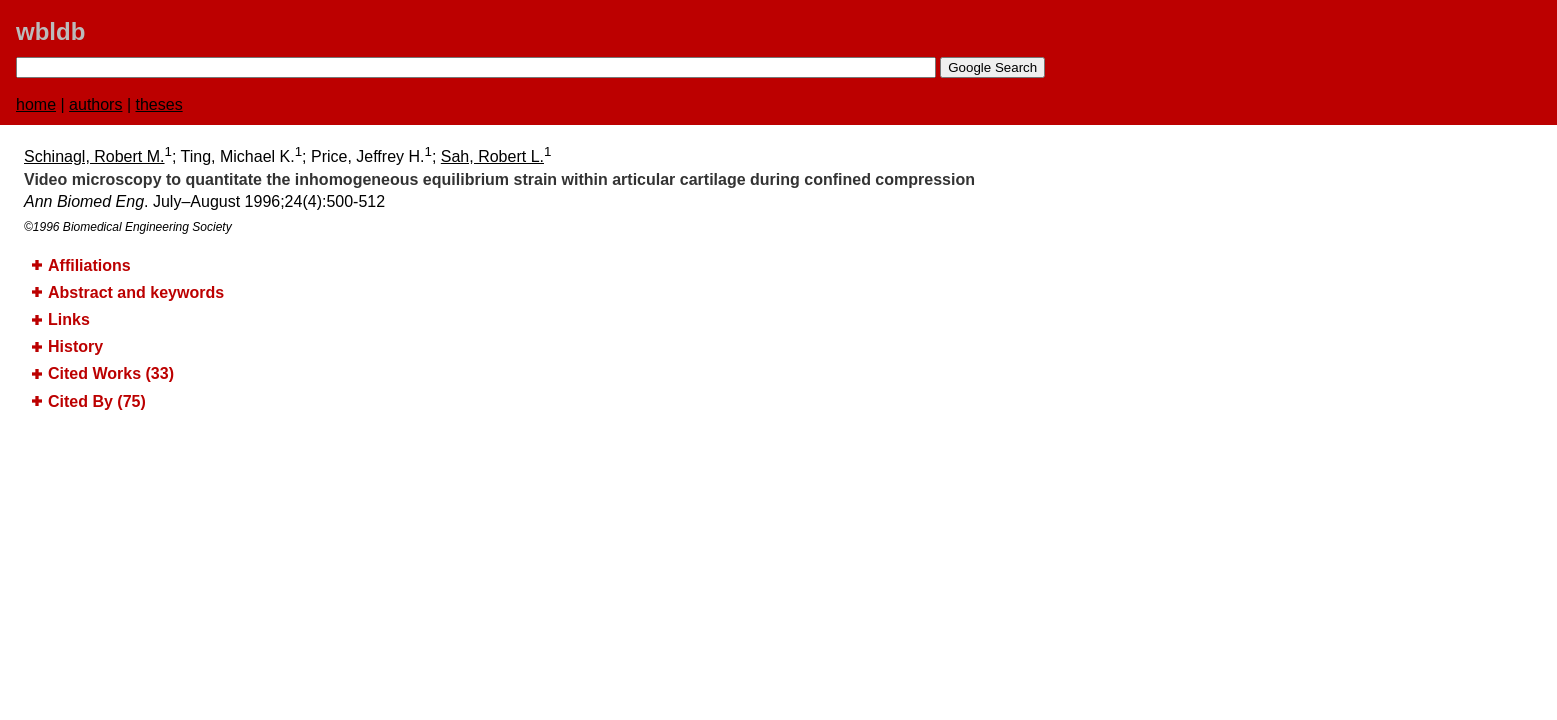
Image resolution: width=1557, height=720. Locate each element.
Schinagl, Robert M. (94, 156)
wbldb (50, 31)
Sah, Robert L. (492, 156)
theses (159, 104)
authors (95, 104)
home (36, 104)
